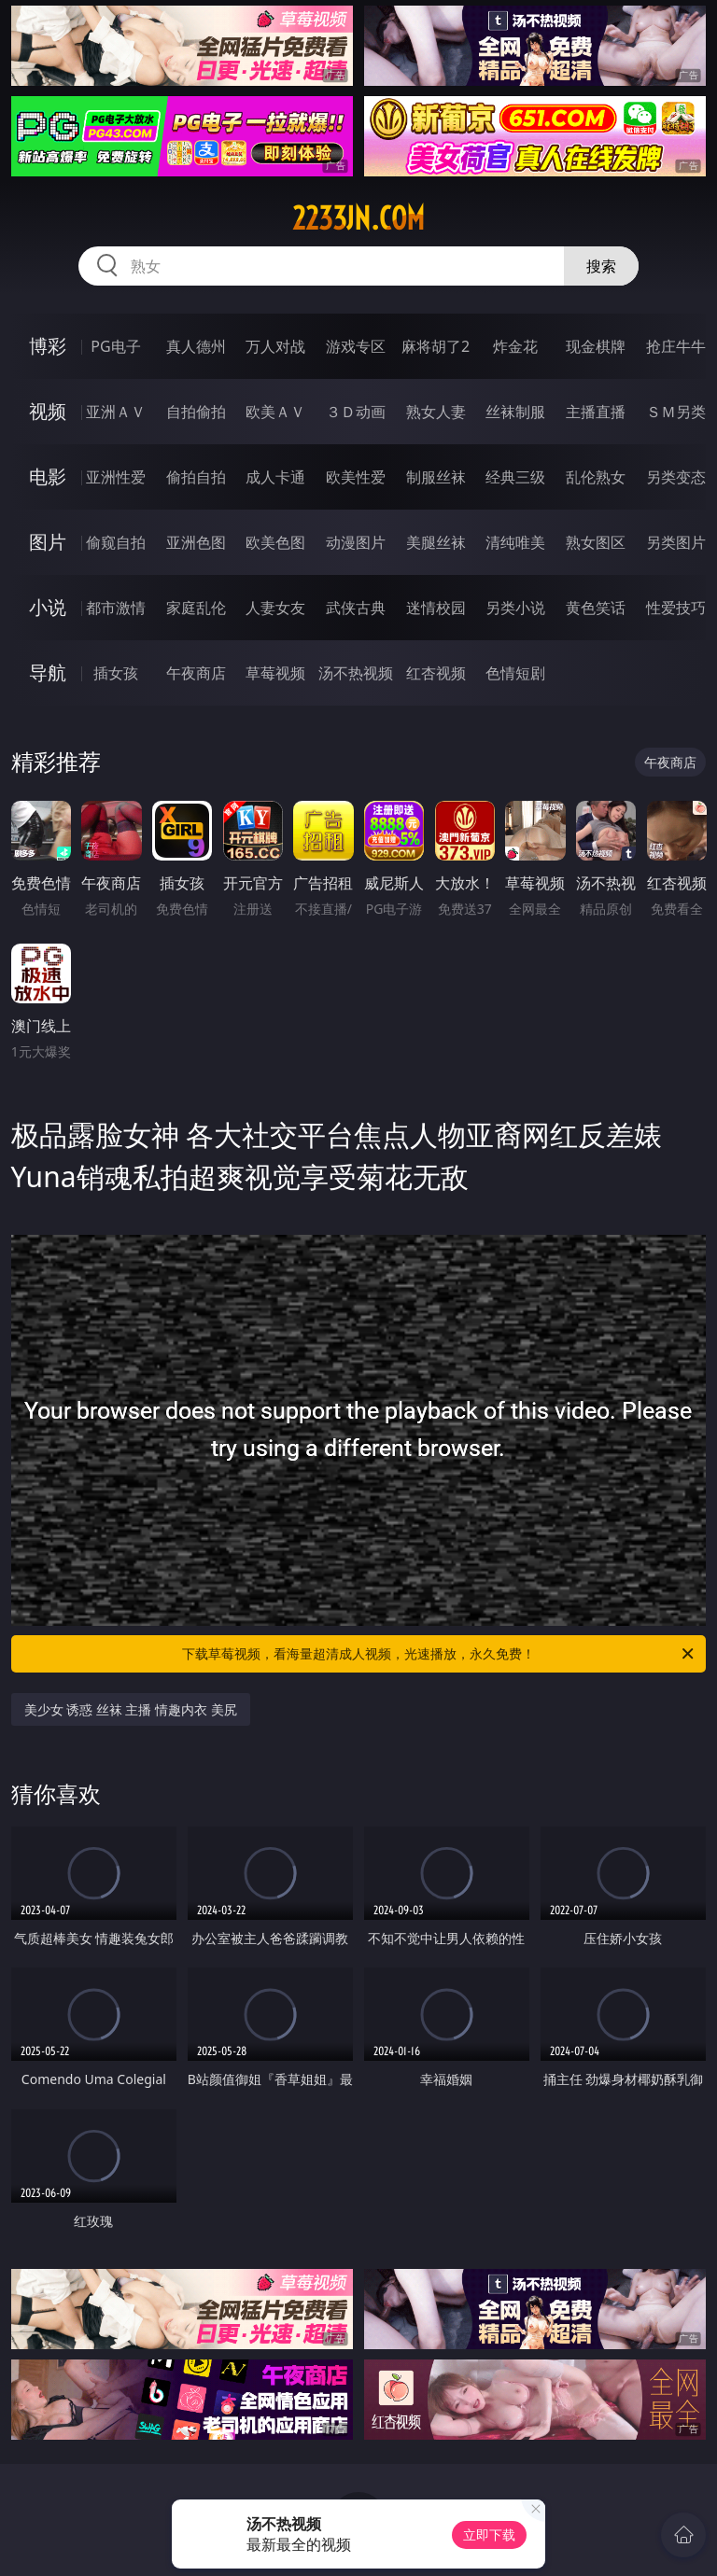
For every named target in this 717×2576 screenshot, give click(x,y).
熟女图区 (596, 542)
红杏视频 (436, 673)
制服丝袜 (436, 477)
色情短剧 (515, 673)
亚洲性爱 (116, 477)
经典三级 (515, 477)
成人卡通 (275, 477)
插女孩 (115, 673)
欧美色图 (275, 542)
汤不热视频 (355, 673)
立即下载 (489, 2534)
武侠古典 (356, 607)
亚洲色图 (196, 542)
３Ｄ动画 (356, 411)
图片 (47, 541)
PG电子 (115, 346)
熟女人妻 (436, 411)
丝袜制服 (515, 411)
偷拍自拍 (196, 477)
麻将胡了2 (435, 346)
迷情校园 (436, 607)
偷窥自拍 (116, 542)
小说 (47, 607)
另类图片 (676, 542)
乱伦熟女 (596, 477)
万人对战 (275, 346)
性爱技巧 (676, 607)
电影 (47, 476)
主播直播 (596, 411)
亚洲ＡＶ (116, 411)
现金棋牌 (596, 346)
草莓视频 (275, 673)
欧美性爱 (356, 477)
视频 (47, 411)
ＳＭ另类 (676, 411)
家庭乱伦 (196, 607)
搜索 (601, 266)
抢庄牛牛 (676, 346)
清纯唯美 (515, 542)
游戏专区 (356, 346)
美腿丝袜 (436, 542)
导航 (47, 672)
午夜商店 (196, 673)
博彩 (47, 345)
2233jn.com (358, 218)
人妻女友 (275, 607)
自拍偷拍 (196, 411)
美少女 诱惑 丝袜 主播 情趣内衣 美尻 (130, 1709)
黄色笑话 (596, 607)
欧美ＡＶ (275, 411)
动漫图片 (356, 542)
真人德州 (196, 346)
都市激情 (116, 607)
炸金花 (515, 346)
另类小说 (515, 607)
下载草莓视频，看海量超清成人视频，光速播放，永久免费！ (439, 1654)
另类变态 (676, 477)
